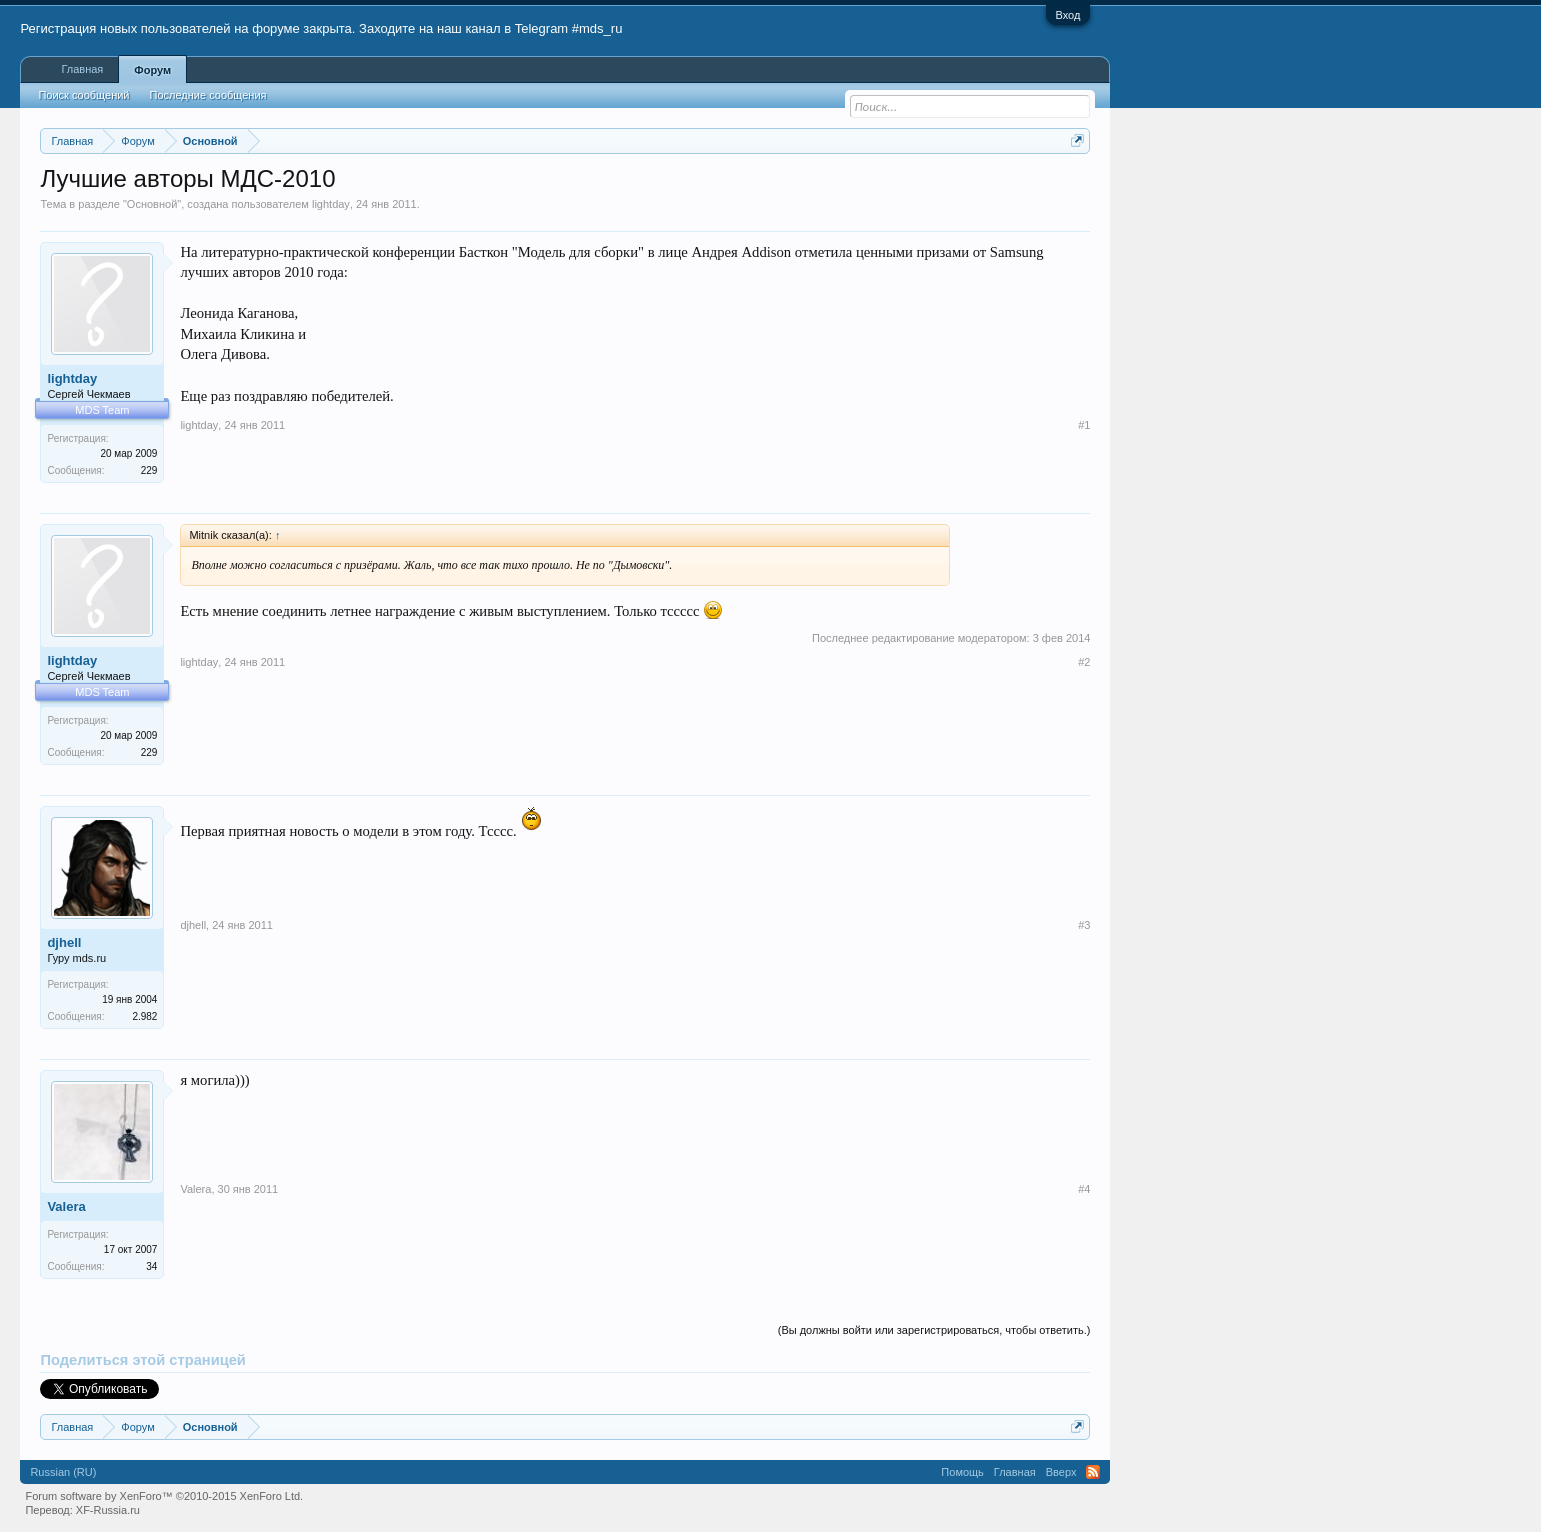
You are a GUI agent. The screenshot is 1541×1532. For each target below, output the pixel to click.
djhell (64, 942)
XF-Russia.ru (108, 1510)
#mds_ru (597, 28)
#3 (1084, 925)
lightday (331, 204)
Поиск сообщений (83, 95)
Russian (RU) (63, 1472)
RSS (1093, 1472)
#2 (1084, 662)
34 (151, 1266)
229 (149, 470)
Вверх (1061, 1472)
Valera (66, 1206)
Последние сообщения (208, 95)
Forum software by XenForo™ (164, 1496)
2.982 (144, 1016)
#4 (1084, 1189)
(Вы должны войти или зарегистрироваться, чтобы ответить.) (934, 1330)
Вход (1068, 15)
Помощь (962, 1472)
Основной (152, 204)
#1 (1084, 425)
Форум (152, 70)
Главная (82, 69)
